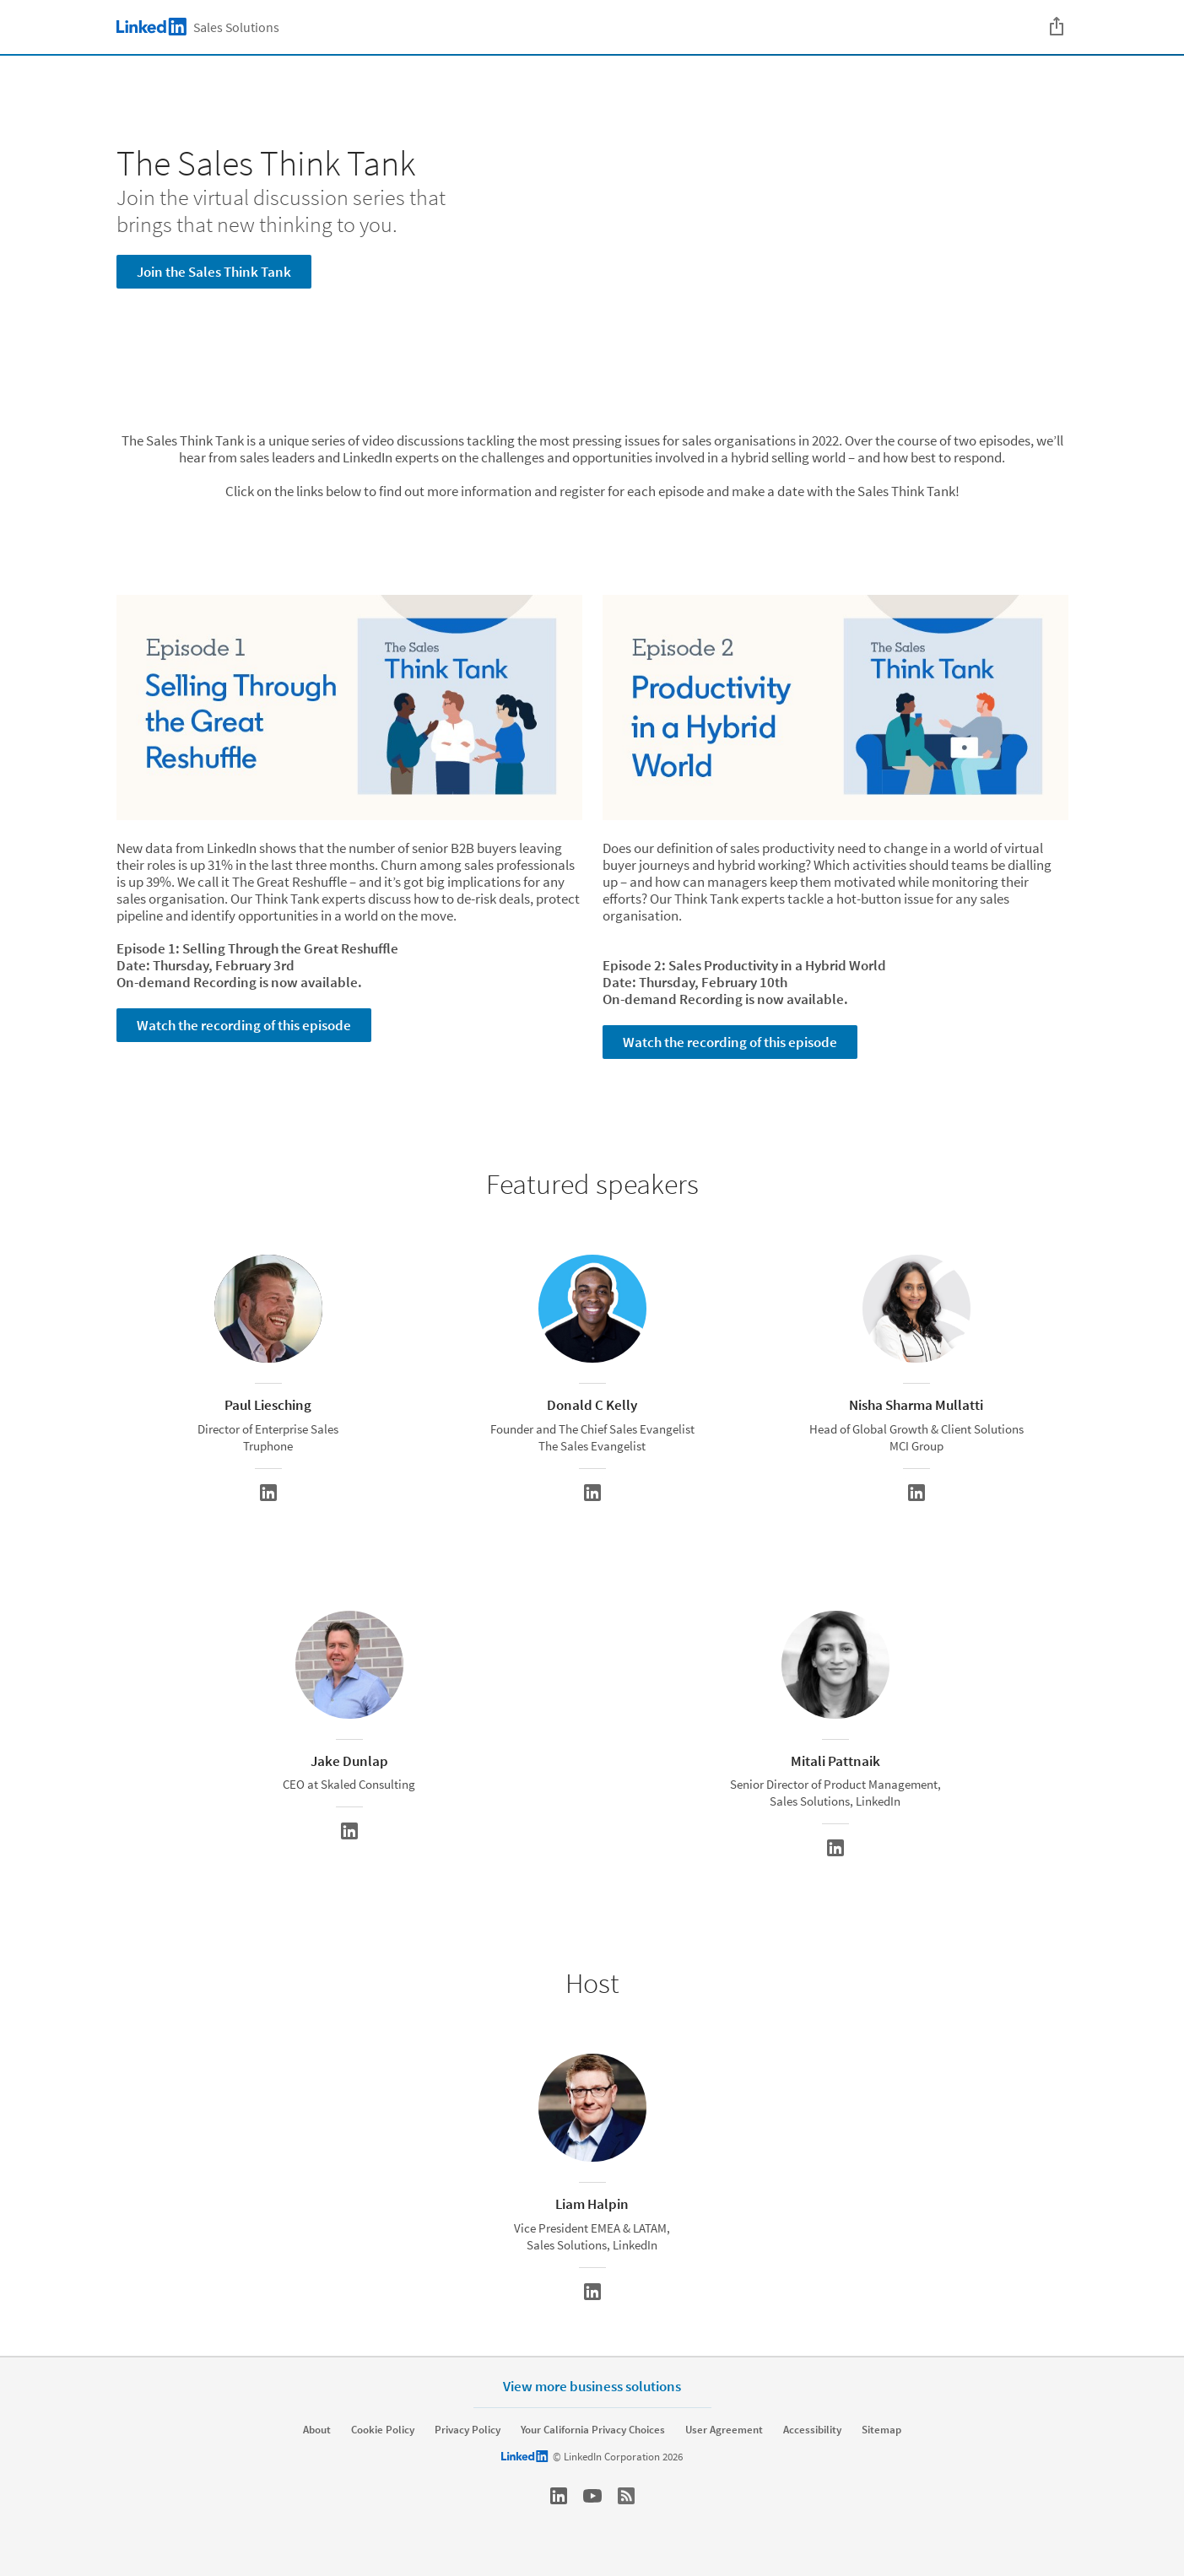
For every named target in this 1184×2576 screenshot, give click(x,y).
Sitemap (881, 2430)
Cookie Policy (382, 2430)
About (317, 2430)
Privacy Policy (467, 2430)
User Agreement (724, 2430)
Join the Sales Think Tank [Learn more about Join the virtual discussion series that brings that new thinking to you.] (214, 271)
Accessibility (812, 2430)
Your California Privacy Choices (593, 2430)
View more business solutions (592, 2386)
